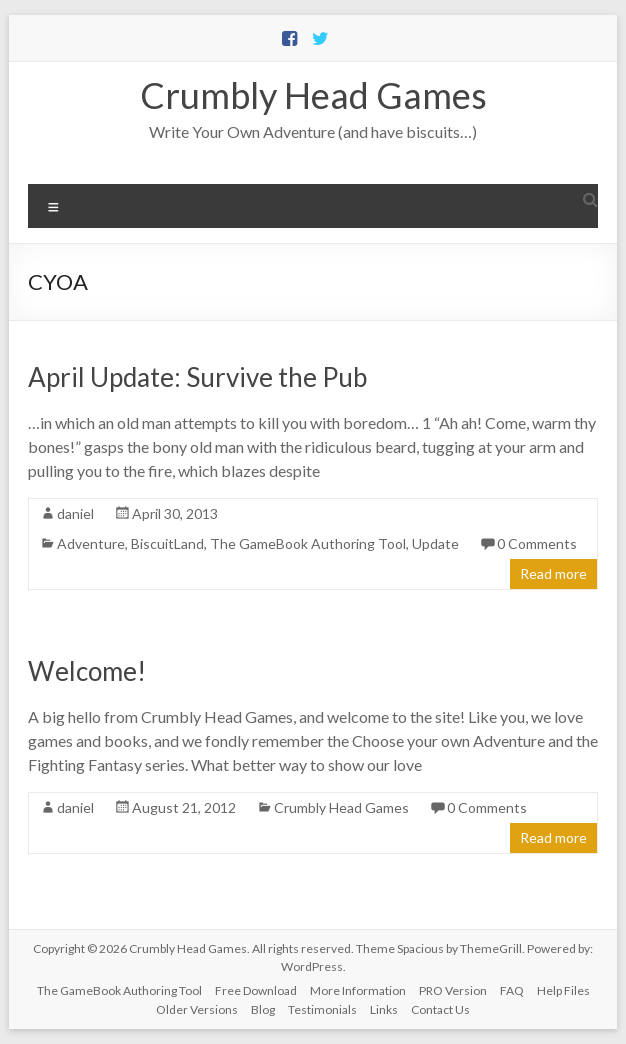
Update (435, 543)
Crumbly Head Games (313, 95)
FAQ (512, 990)
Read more (553, 573)
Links (384, 1009)
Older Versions (197, 1009)
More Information (358, 990)
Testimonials (322, 1009)
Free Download (256, 990)
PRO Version (453, 990)
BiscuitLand (167, 543)
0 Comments (537, 543)
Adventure (91, 543)
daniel (75, 513)
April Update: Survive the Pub (197, 377)
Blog (263, 1009)
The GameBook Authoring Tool (308, 543)
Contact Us (440, 1009)
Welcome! (87, 671)
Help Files (563, 990)
